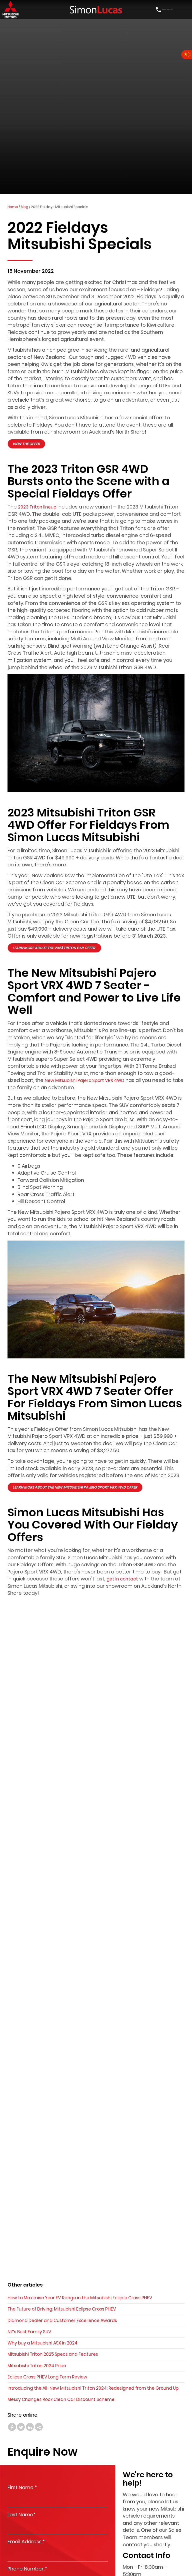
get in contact (123, 1590)
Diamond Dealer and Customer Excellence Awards (69, 2322)
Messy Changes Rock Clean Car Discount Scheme (68, 2415)
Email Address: (26, 2559)
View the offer (33, 444)
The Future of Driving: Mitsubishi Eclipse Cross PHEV (69, 2310)
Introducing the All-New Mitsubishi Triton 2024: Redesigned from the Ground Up (90, 2400)
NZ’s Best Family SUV (32, 2334)
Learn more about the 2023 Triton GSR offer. (70, 950)
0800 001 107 (158, 11)
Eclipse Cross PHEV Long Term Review (53, 2383)
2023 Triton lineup (39, 508)
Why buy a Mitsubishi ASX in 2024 (47, 2347)
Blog (24, 206)
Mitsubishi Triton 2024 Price (40, 2371)
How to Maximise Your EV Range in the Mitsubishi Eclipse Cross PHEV (89, 2298)
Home (13, 206)
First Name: (22, 2505)
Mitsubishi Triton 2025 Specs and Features (58, 2359)
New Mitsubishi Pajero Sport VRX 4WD (90, 1083)
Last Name (22, 2532)
